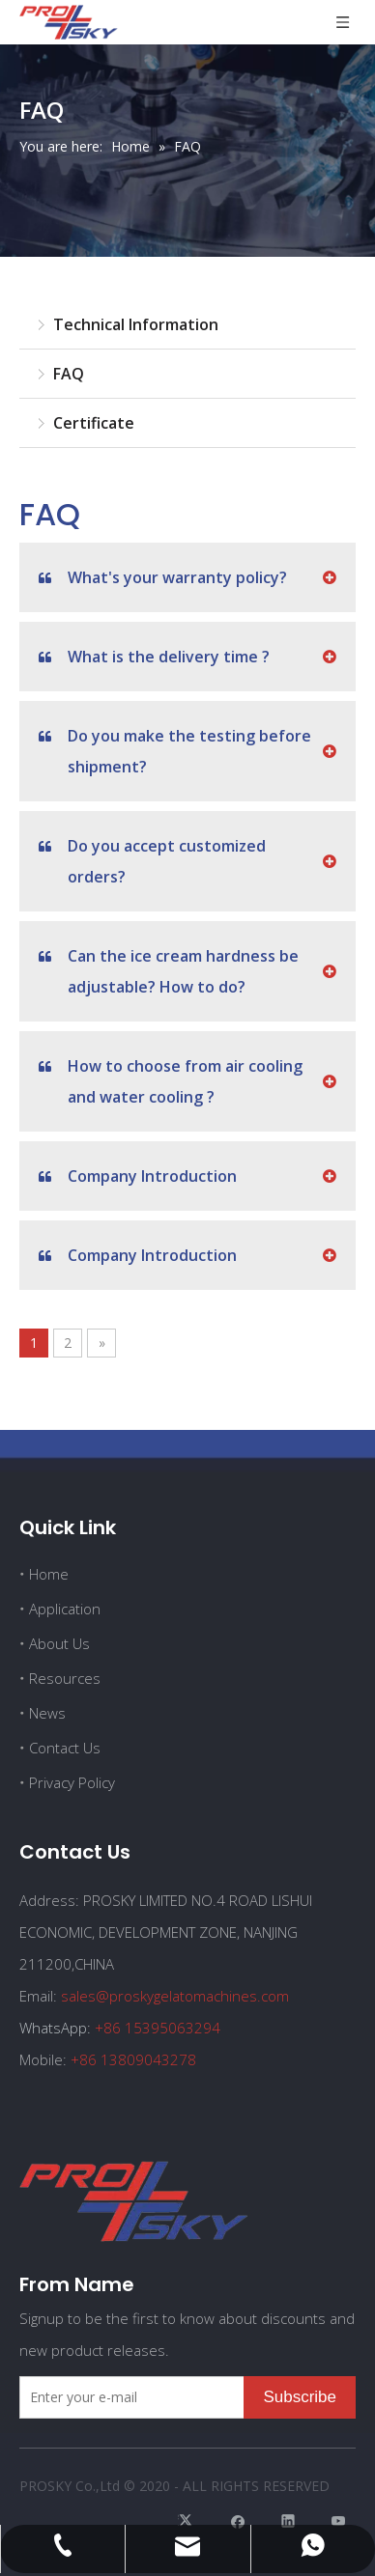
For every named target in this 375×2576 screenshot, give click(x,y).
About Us (59, 1643)
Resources (65, 1678)
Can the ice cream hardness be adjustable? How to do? (169, 968)
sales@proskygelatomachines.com (175, 1995)
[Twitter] (188, 2520)
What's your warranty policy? (163, 577)
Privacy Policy (72, 1782)
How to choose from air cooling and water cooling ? (171, 1078)
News (47, 1712)
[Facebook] (238, 2520)
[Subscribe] (300, 2397)
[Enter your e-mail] (127, 2397)
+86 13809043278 (133, 2059)
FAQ (68, 373)
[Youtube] (339, 2520)
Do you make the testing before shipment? (175, 748)
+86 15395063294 (157, 2027)
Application (65, 1608)
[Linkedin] (288, 2520)
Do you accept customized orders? (152, 858)
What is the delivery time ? (154, 656)
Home (49, 1573)
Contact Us (65, 1747)
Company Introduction (138, 1176)
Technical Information (135, 324)
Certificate (93, 423)
